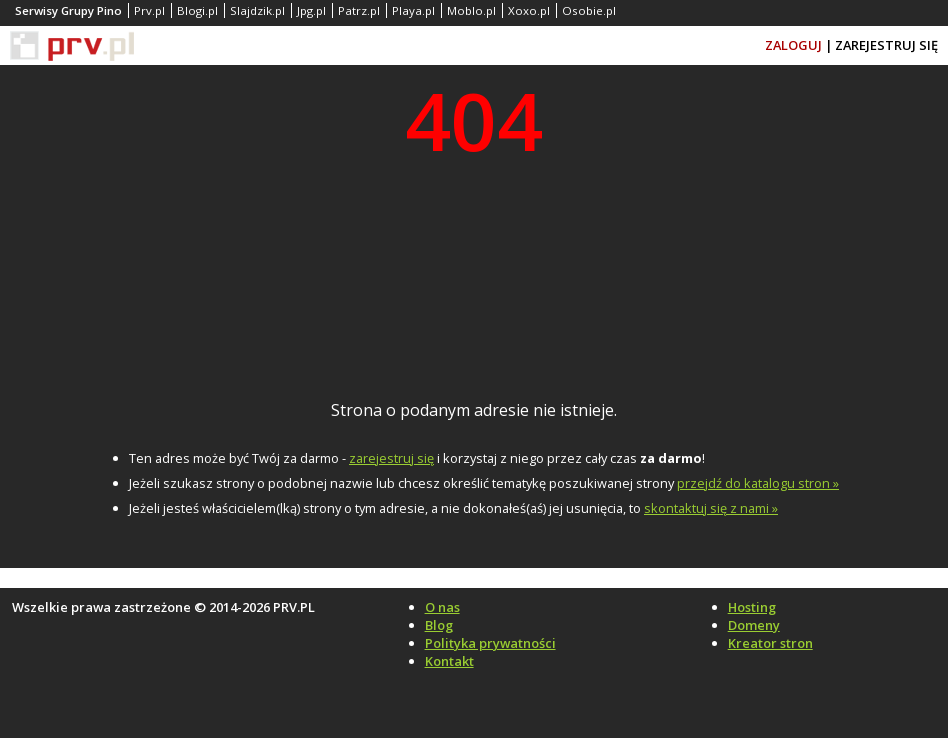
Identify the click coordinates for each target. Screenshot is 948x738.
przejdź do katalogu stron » (758, 483)
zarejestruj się (391, 458)
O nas (442, 607)
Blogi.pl (197, 10)
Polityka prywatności (490, 643)
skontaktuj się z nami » (711, 508)
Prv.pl (149, 10)
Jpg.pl (311, 10)
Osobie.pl (589, 10)
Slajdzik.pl (257, 10)
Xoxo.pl (529, 10)
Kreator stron (770, 643)
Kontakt (449, 661)
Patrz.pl (359, 10)
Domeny (754, 625)
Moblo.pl (471, 10)
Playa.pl (413, 10)
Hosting (752, 607)
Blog (439, 625)
